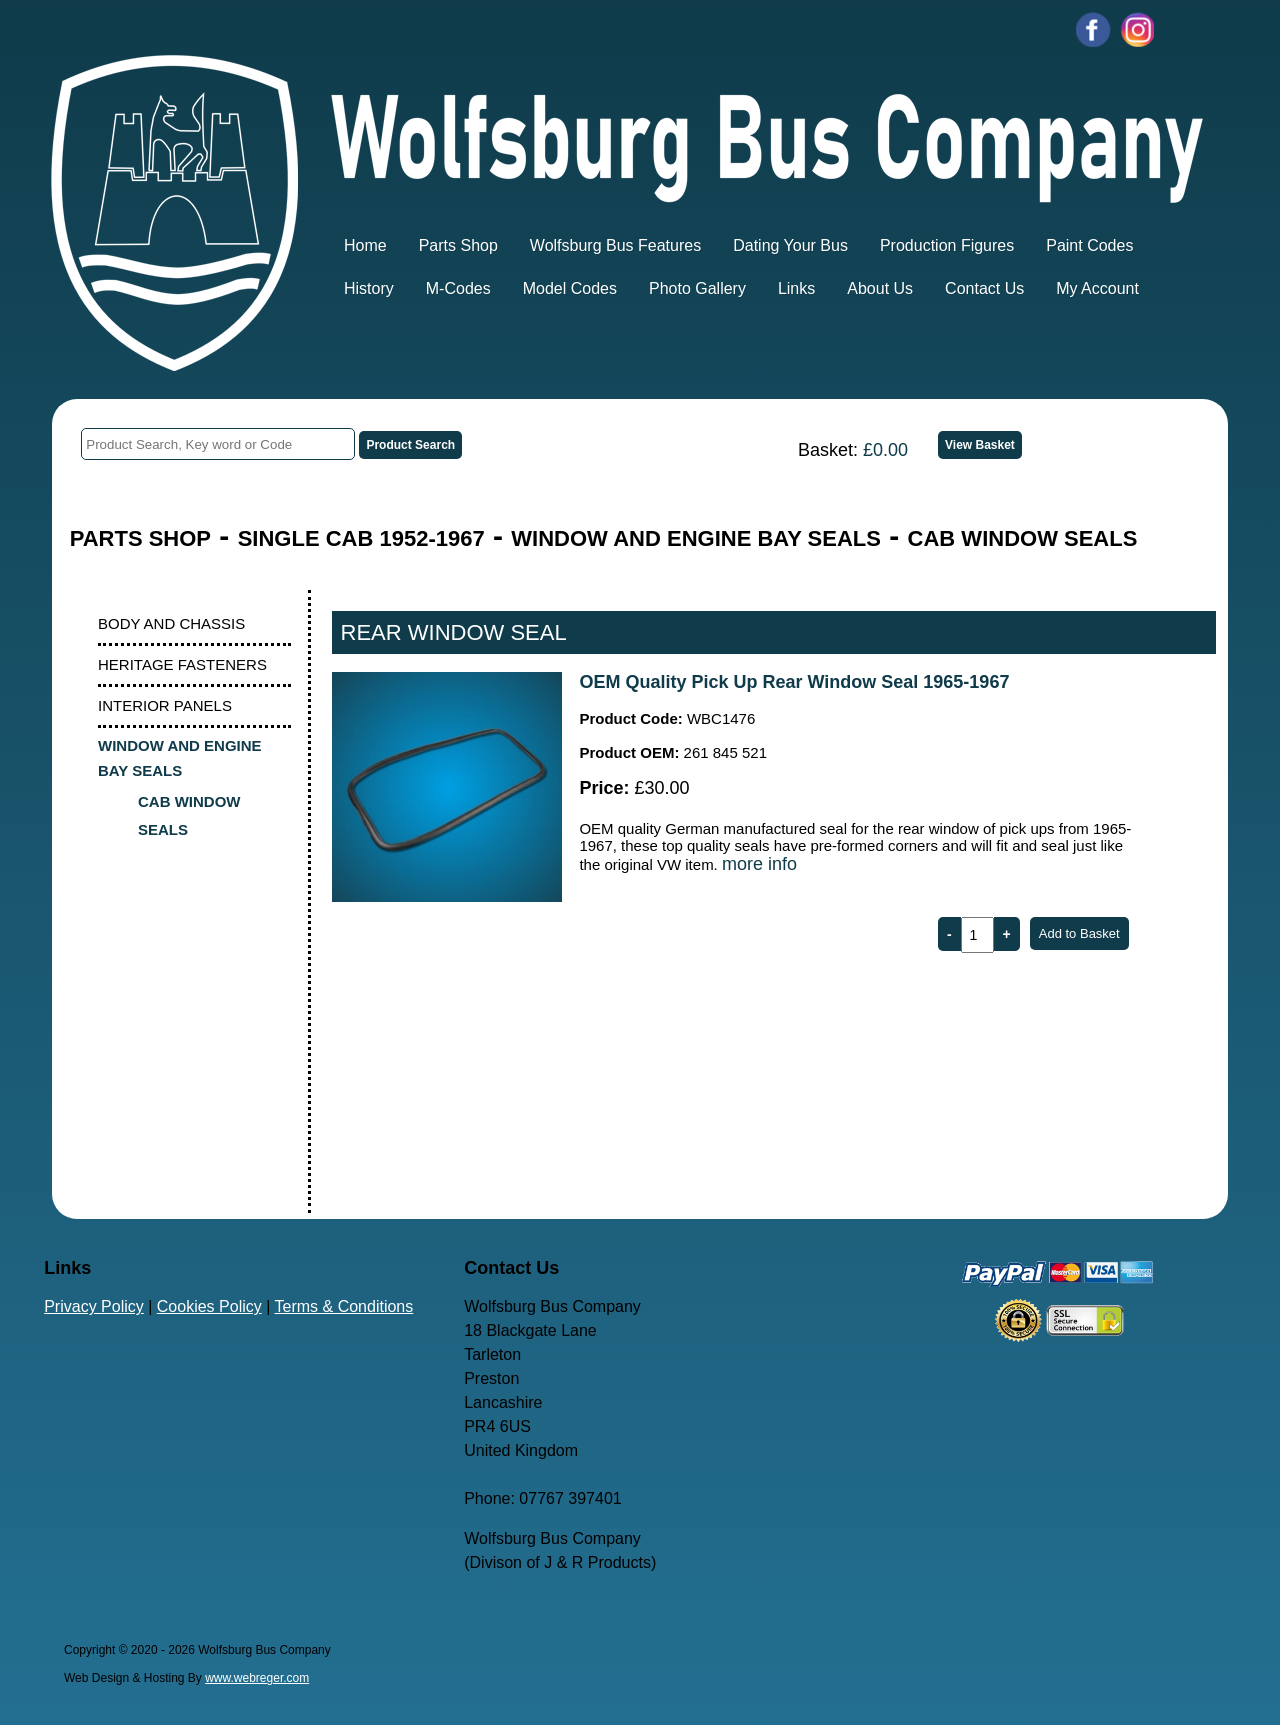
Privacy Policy (94, 1306)
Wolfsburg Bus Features (615, 245)
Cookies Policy (209, 1306)
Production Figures (947, 245)
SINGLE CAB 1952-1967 (361, 538)
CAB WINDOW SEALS (1023, 538)
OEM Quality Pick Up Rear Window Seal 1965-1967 (794, 682)
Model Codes (570, 288)
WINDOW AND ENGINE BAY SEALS (696, 538)
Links (796, 288)
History (369, 288)
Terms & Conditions (344, 1306)
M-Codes (458, 288)
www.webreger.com (257, 1678)
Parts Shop (458, 245)
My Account (1097, 288)
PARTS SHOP (140, 538)
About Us (880, 288)
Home (365, 245)
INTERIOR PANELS (165, 705)
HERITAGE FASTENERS (182, 664)
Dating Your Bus (790, 245)
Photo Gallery (697, 288)
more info (759, 864)
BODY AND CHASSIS (171, 623)
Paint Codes (1089, 245)
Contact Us (984, 288)
